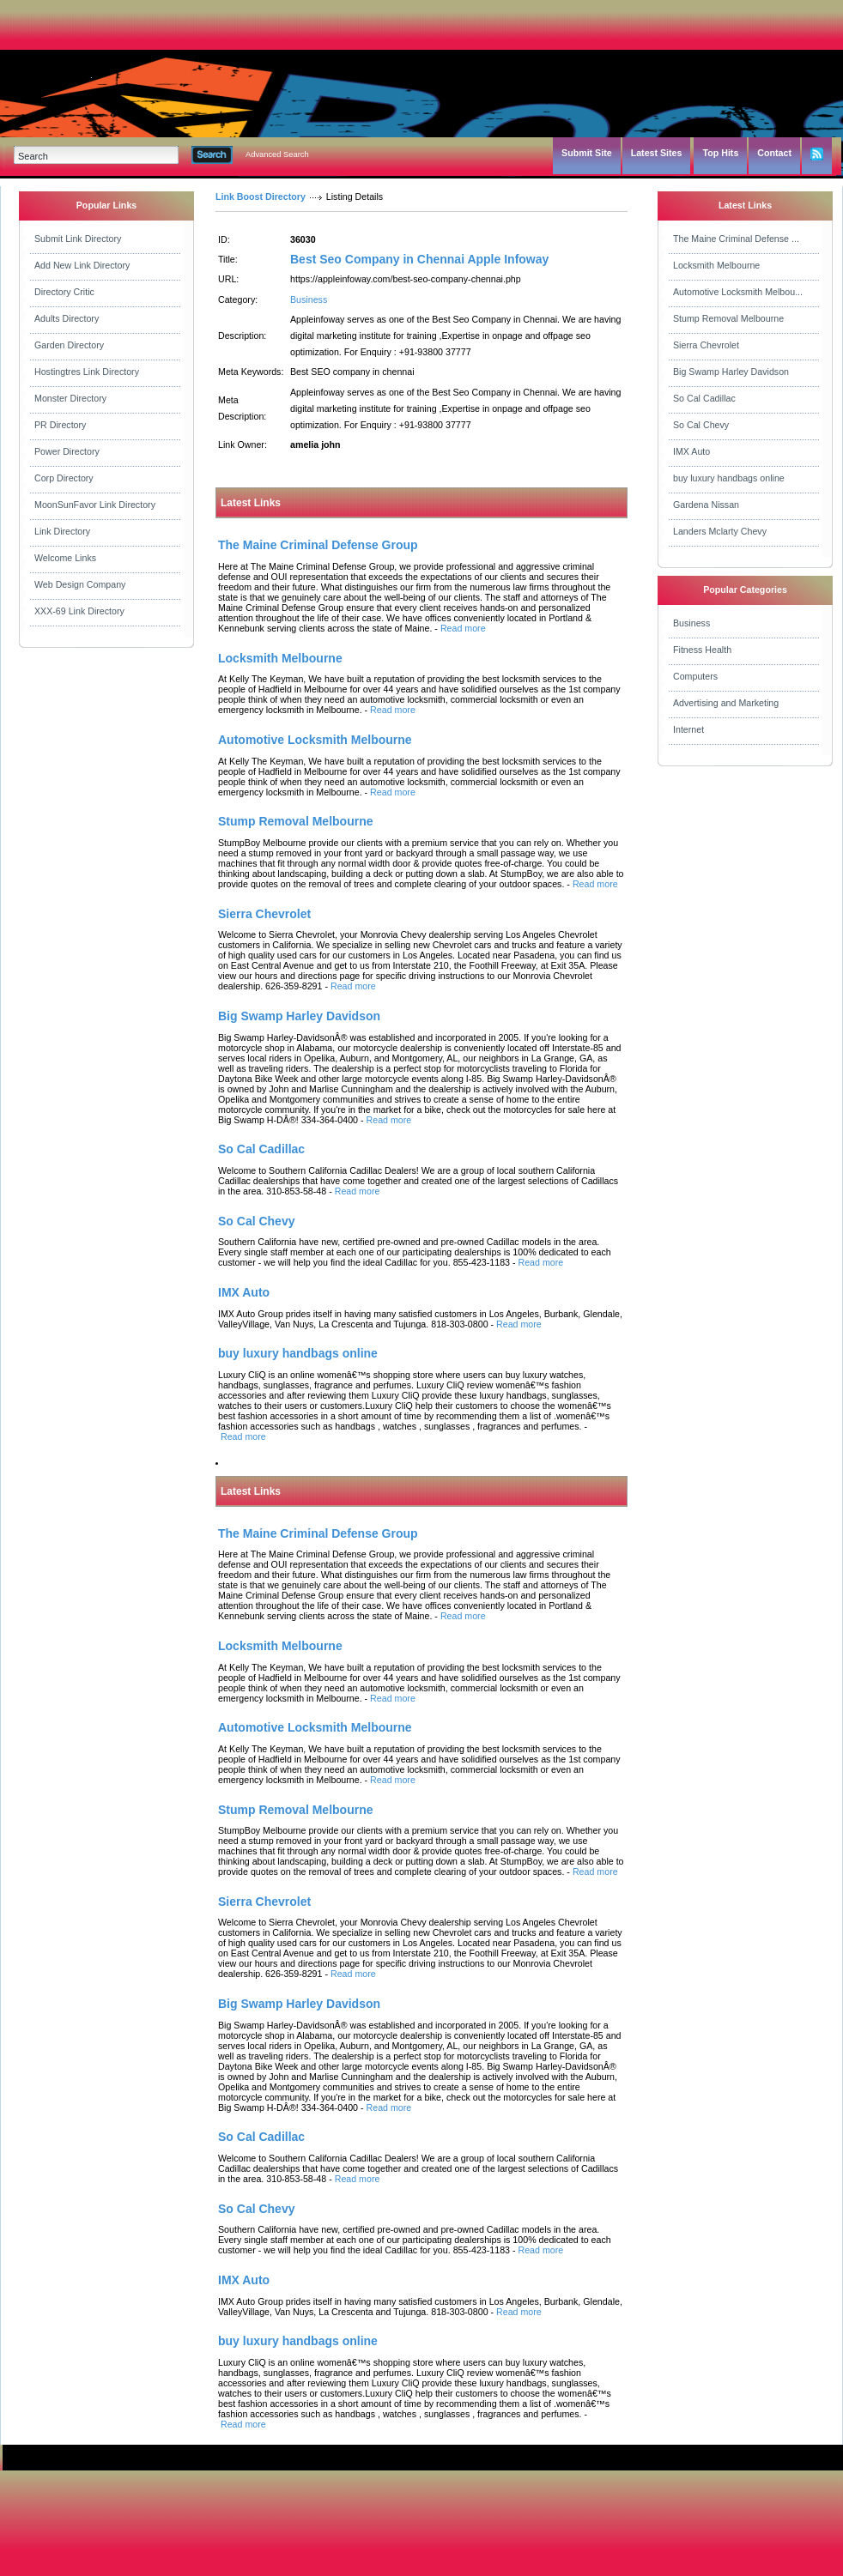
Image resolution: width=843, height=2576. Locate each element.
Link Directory (62, 531)
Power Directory (67, 451)
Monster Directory (70, 398)
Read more (463, 628)
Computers (695, 676)
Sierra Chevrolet (706, 345)
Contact (774, 153)
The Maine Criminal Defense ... (736, 238)
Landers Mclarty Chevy (720, 531)
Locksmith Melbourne (716, 265)
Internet (688, 729)
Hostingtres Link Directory (86, 371)
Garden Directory (69, 345)
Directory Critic (64, 292)
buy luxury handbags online (729, 478)
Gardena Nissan (706, 504)
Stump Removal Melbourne (728, 318)
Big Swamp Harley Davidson (731, 371)
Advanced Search (277, 154)
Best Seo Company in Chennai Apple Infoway (419, 259)
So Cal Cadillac (704, 398)
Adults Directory (66, 318)
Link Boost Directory (260, 196)
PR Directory (60, 425)
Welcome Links (65, 558)
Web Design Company (79, 584)
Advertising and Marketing (726, 703)
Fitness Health (702, 649)
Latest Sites (656, 153)
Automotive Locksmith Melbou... (738, 292)
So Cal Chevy (701, 425)
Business (308, 299)
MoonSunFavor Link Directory (94, 504)
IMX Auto (691, 451)
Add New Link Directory (82, 265)
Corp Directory (64, 478)
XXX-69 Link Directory (79, 611)
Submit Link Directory (77, 238)
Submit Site (586, 153)
